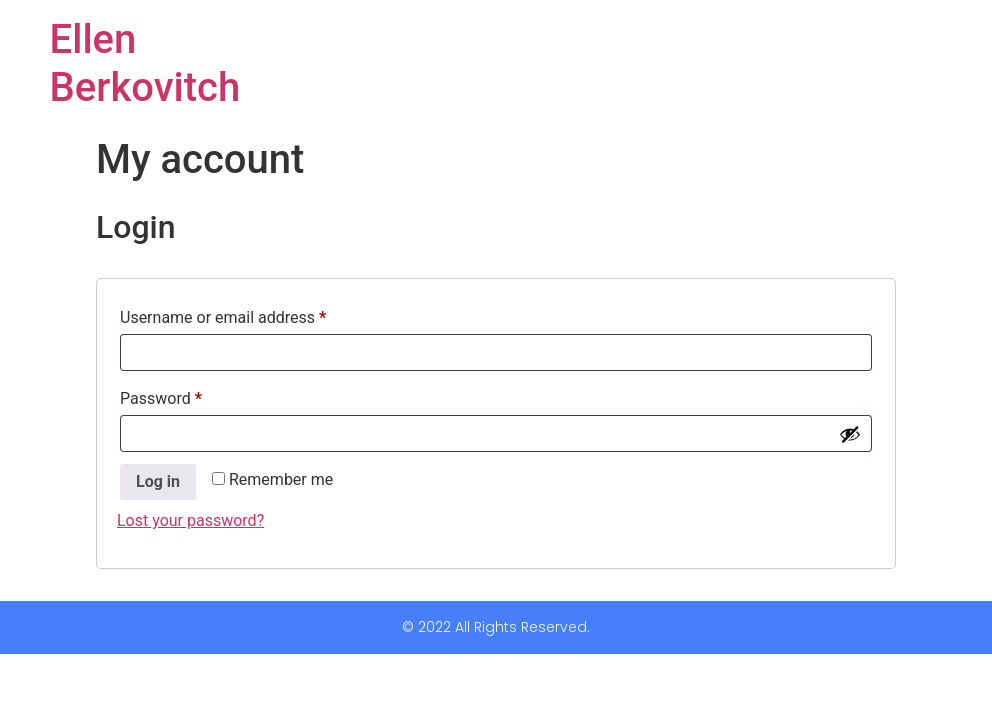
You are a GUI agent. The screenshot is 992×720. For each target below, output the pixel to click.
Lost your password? (190, 520)
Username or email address (254, 314)
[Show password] (850, 434)
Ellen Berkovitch (145, 63)
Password (192, 395)
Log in (158, 481)
